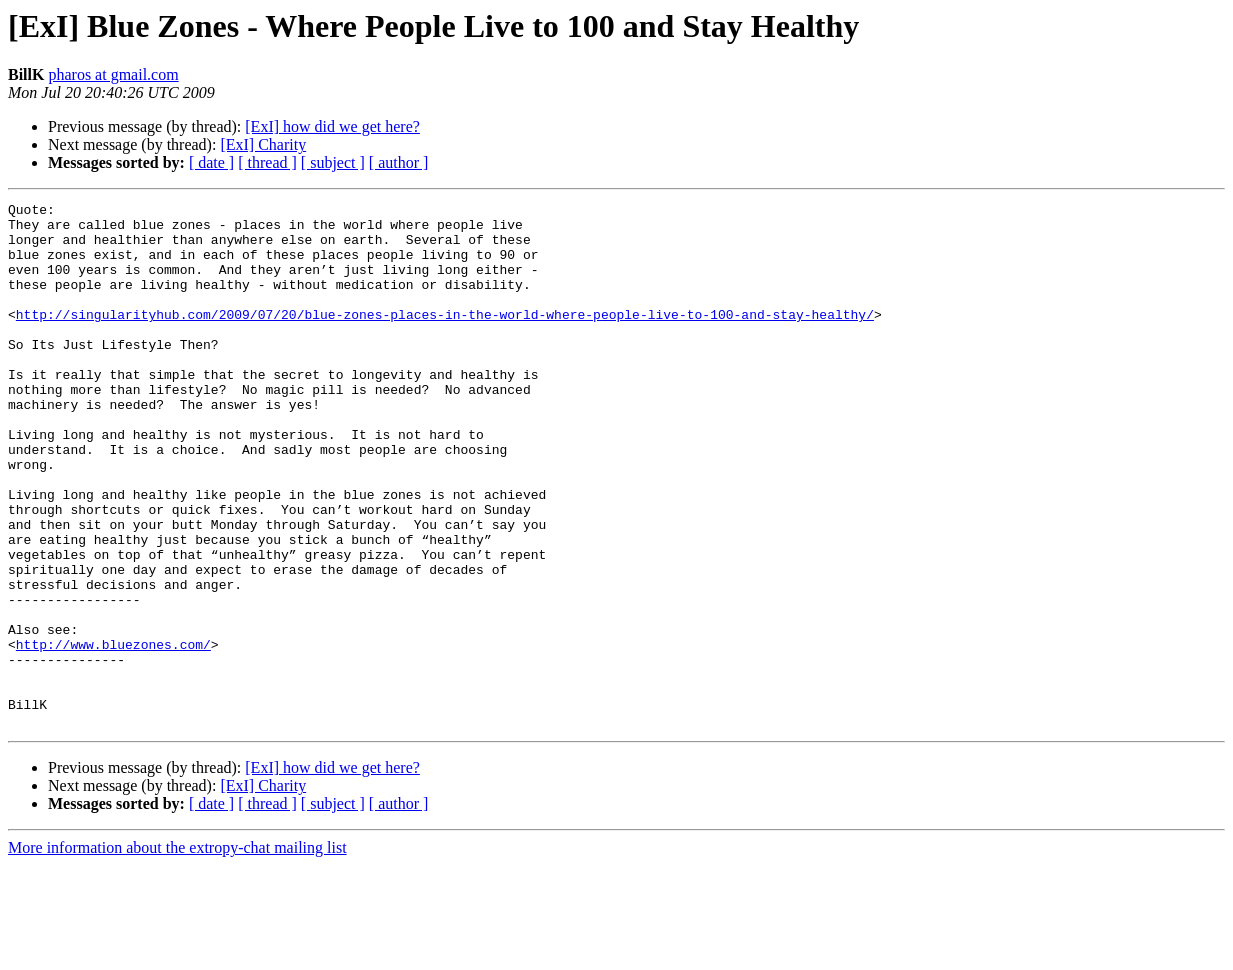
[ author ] (399, 162)
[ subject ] (333, 162)
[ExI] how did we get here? (332, 126)
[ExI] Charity (263, 144)
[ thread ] (267, 162)
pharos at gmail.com (113, 74)
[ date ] (211, 162)
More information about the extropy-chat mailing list (177, 952)
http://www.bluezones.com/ (113, 734)
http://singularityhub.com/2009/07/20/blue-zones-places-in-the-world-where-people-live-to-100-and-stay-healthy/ (445, 338)
